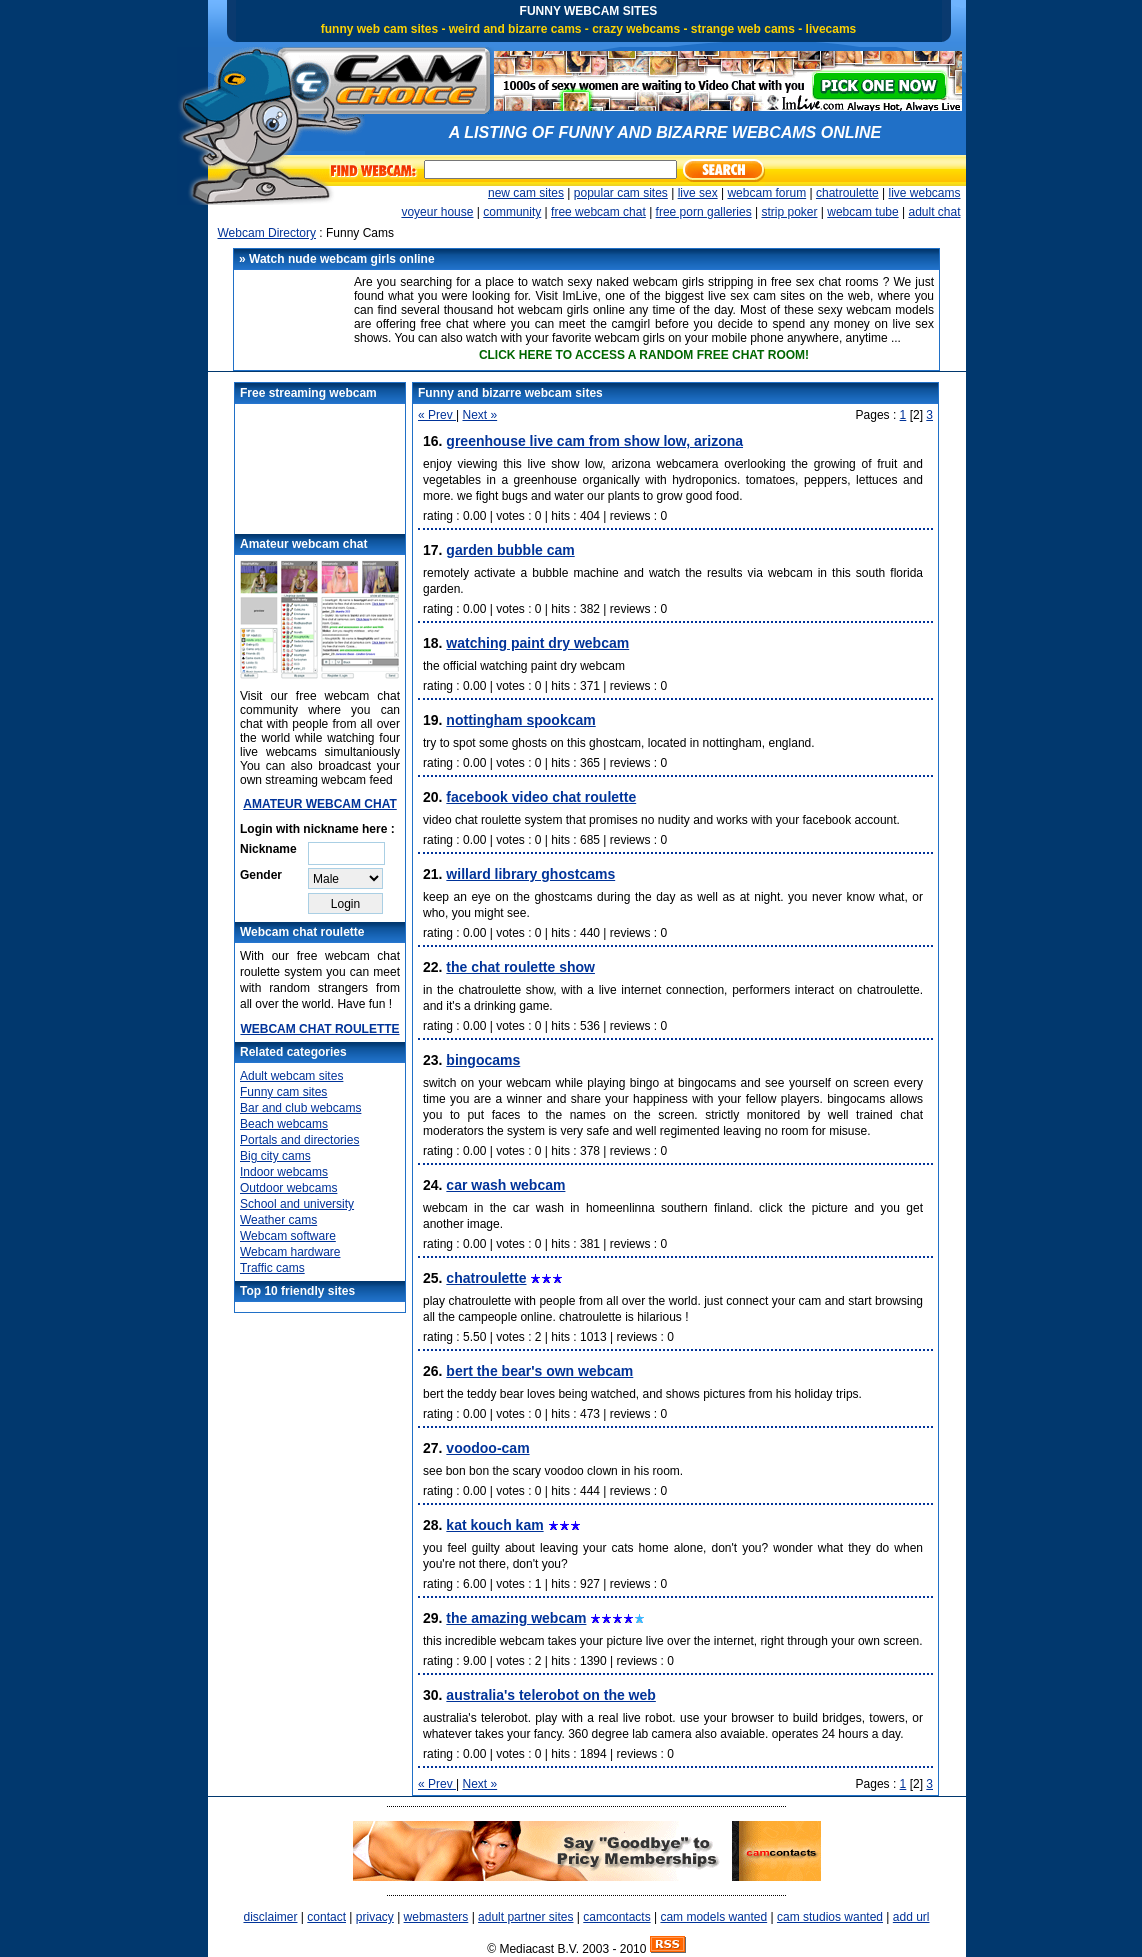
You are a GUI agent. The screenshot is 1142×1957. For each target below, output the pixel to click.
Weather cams (278, 1220)
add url (911, 1917)
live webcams (924, 193)
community (512, 212)
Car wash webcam (505, 1185)
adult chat (934, 212)
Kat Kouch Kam (494, 1525)
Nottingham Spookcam (520, 720)
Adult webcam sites (291, 1076)
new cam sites (526, 193)
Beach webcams (284, 1124)
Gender (261, 875)
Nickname (268, 849)
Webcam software (288, 1236)
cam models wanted (713, 1917)
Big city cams (275, 1156)
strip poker (789, 212)
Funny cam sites (283, 1092)
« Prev (437, 415)
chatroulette (847, 193)
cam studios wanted (830, 1917)
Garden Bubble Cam (510, 550)
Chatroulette (486, 1278)
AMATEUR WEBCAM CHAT (320, 804)
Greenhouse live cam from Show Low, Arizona (594, 441)
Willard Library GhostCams (530, 874)
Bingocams (483, 1060)
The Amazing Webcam (516, 1618)
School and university (297, 1204)
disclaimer (270, 1917)
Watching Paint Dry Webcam (537, 643)
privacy (375, 1917)
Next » (479, 415)
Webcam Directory (267, 233)
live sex (698, 193)
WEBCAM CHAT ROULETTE (319, 1029)
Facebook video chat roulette (541, 797)
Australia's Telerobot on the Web (550, 1695)
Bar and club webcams (300, 1108)
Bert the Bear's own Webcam (539, 1371)
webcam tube (862, 212)
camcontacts (616, 1917)
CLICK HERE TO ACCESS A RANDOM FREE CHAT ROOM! (644, 355)
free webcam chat (598, 212)
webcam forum (766, 193)
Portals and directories (299, 1140)
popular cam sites (621, 193)
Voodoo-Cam (487, 1448)
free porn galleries (704, 212)
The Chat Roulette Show (520, 967)
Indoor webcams (284, 1172)
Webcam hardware (290, 1252)
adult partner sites (525, 1917)
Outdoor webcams (288, 1188)
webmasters (436, 1917)
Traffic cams (272, 1268)
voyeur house (437, 212)
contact (326, 1917)
